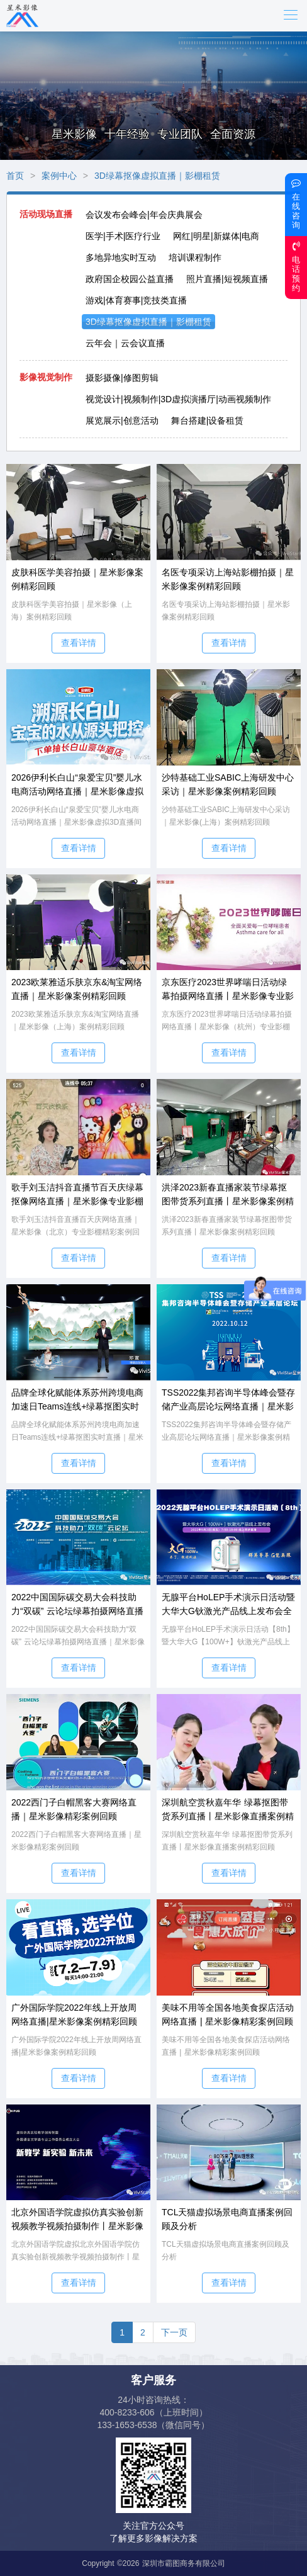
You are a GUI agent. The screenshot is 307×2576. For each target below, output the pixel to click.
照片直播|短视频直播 (227, 279)
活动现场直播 (46, 214)
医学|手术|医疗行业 (123, 236)
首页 (15, 176)
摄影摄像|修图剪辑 (122, 378)
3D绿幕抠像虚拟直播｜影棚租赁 (157, 176)
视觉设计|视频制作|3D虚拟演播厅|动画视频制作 (178, 399)
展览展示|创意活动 (122, 420)
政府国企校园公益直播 (130, 279)
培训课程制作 (195, 257)
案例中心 (59, 176)
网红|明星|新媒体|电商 (216, 236)
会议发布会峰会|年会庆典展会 (144, 215)
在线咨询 (296, 204)
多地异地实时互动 (121, 257)
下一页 (174, 2332)
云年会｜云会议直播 (125, 343)
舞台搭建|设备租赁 (207, 420)
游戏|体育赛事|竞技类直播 (136, 300)
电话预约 (296, 267)
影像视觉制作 (46, 377)
